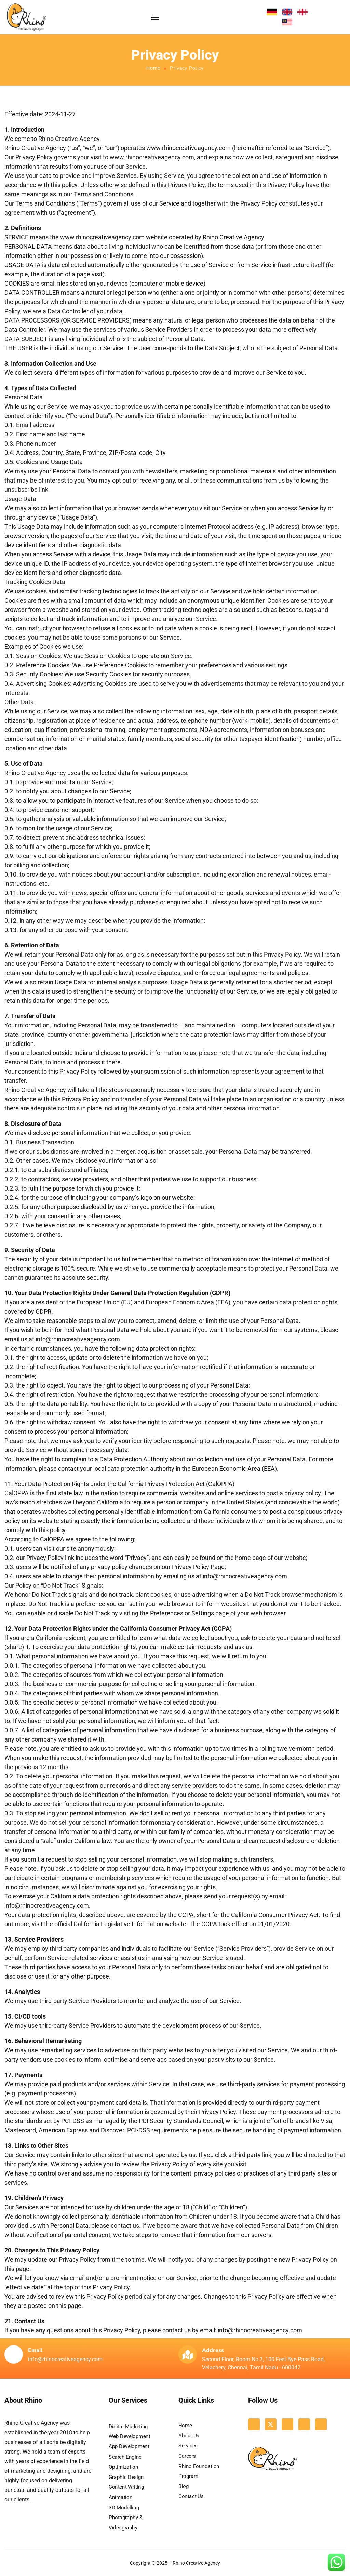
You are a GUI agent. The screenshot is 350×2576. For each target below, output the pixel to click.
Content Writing (126, 2487)
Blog (183, 2486)
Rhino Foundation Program (198, 2471)
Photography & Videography (126, 2522)
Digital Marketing (128, 2426)
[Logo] (26, 17)
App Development (129, 2447)
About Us (188, 2436)
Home (153, 68)
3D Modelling (124, 2508)
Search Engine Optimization (125, 2462)
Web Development (129, 2436)
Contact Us (190, 2497)
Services (188, 2446)
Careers (187, 2456)
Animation (120, 2497)
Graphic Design (126, 2477)
